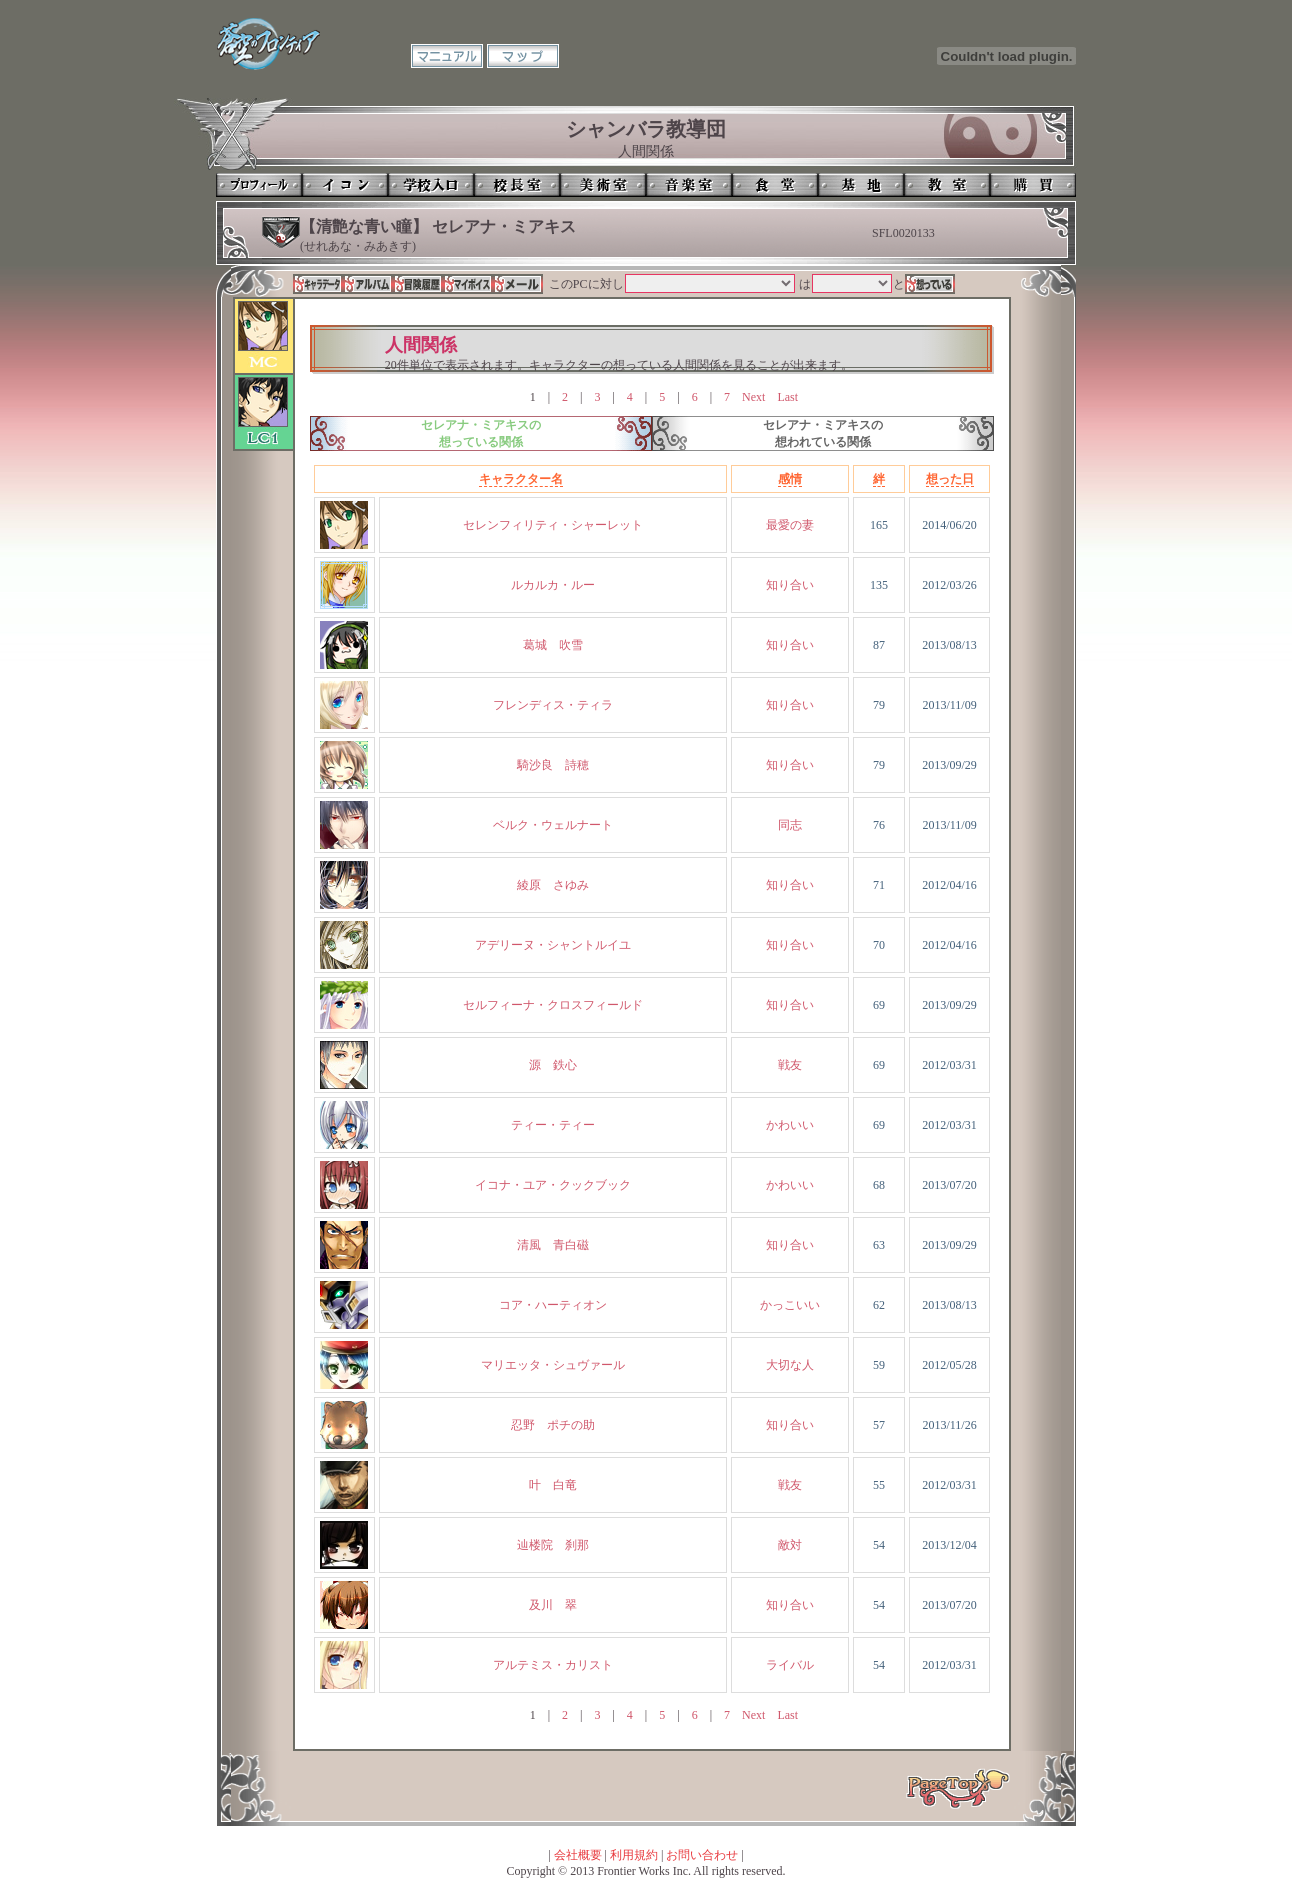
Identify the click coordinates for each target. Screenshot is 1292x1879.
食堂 (775, 185)
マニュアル (447, 56)
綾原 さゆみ (553, 885)
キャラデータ (318, 284)
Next (753, 397)
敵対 (790, 1545)
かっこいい (790, 1305)
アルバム (368, 284)
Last (787, 397)
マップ (523, 56)
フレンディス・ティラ (553, 705)
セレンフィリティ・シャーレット (553, 525)
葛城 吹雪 (553, 645)
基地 (861, 185)
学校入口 (431, 185)
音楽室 (689, 185)
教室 (947, 185)
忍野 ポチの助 (553, 1425)
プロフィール (259, 185)
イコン (345, 185)
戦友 (790, 1065)
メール (518, 284)
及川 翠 (553, 1605)
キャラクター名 (521, 479)
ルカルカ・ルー (553, 585)
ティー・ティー (553, 1125)
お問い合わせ (702, 1855)
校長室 (517, 185)
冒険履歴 (418, 284)
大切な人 (790, 1365)
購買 (1033, 185)
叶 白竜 (553, 1485)
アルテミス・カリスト (553, 1665)
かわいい (790, 1125)
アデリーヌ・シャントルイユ (553, 945)
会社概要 (578, 1855)
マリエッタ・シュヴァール (553, 1365)
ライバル (790, 1665)
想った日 (950, 479)
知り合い (790, 585)
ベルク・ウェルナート (553, 825)
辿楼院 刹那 (553, 1545)
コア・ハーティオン (553, 1305)
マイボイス (468, 284)
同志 (790, 825)
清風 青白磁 (553, 1245)
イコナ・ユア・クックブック (553, 1185)
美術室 (603, 185)
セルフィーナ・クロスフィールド (553, 1005)
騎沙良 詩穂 (553, 765)
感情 (790, 479)
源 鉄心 (553, 1065)
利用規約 (634, 1855)
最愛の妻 (790, 525)
